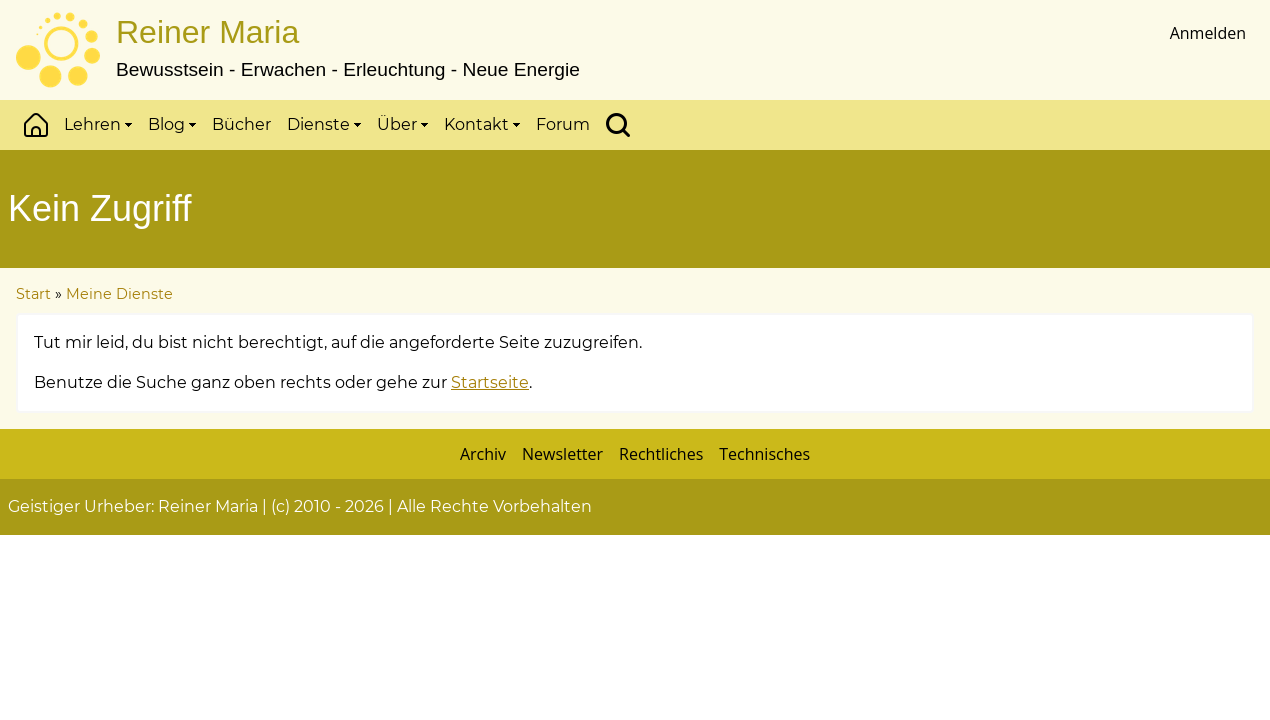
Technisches (764, 454)
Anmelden (1208, 33)
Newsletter (562, 454)
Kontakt (482, 124)
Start (36, 125)
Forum (563, 124)
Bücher (241, 124)
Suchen (618, 125)
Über (402, 124)
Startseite (490, 382)
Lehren (98, 124)
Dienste (324, 124)
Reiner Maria (207, 32)
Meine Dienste (119, 294)
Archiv (483, 454)
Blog (172, 124)
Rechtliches (661, 454)
